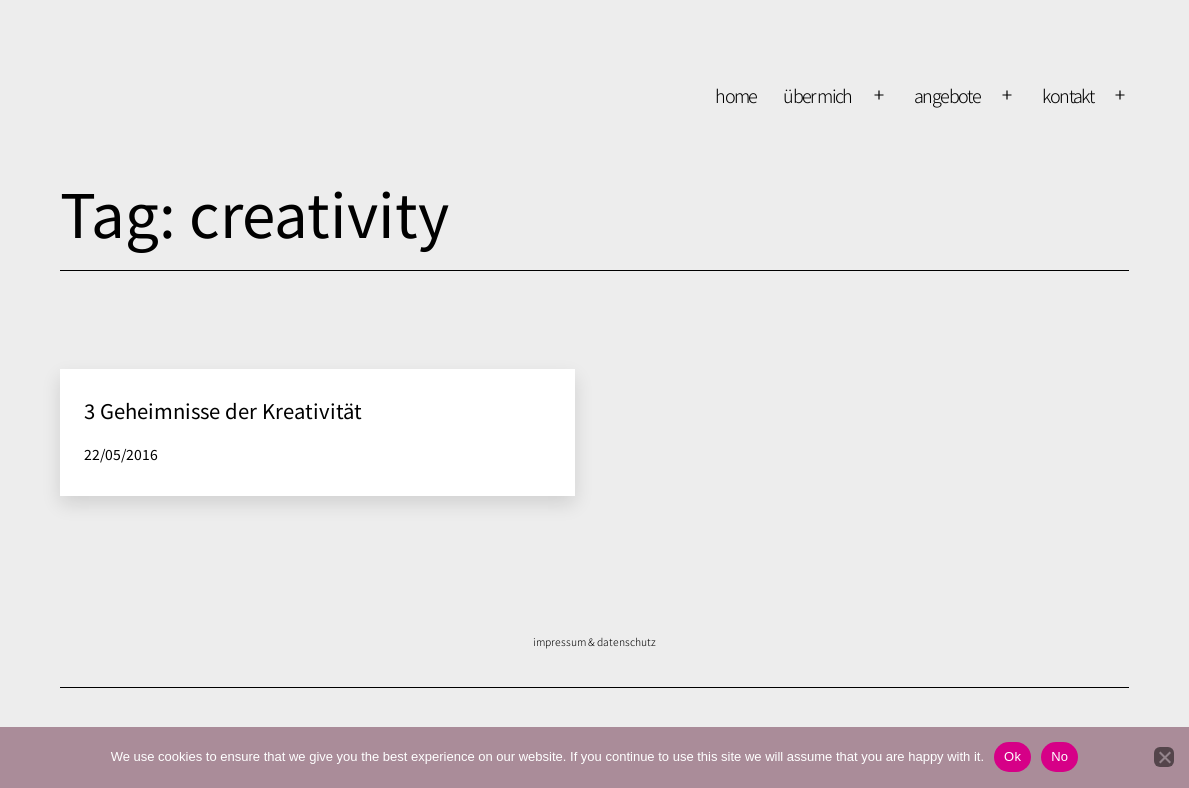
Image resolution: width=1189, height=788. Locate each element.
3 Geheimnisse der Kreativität (223, 410)
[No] (1164, 757)
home (736, 95)
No (1059, 756)
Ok (1012, 756)
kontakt (1067, 95)
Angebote (947, 95)
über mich (817, 95)
